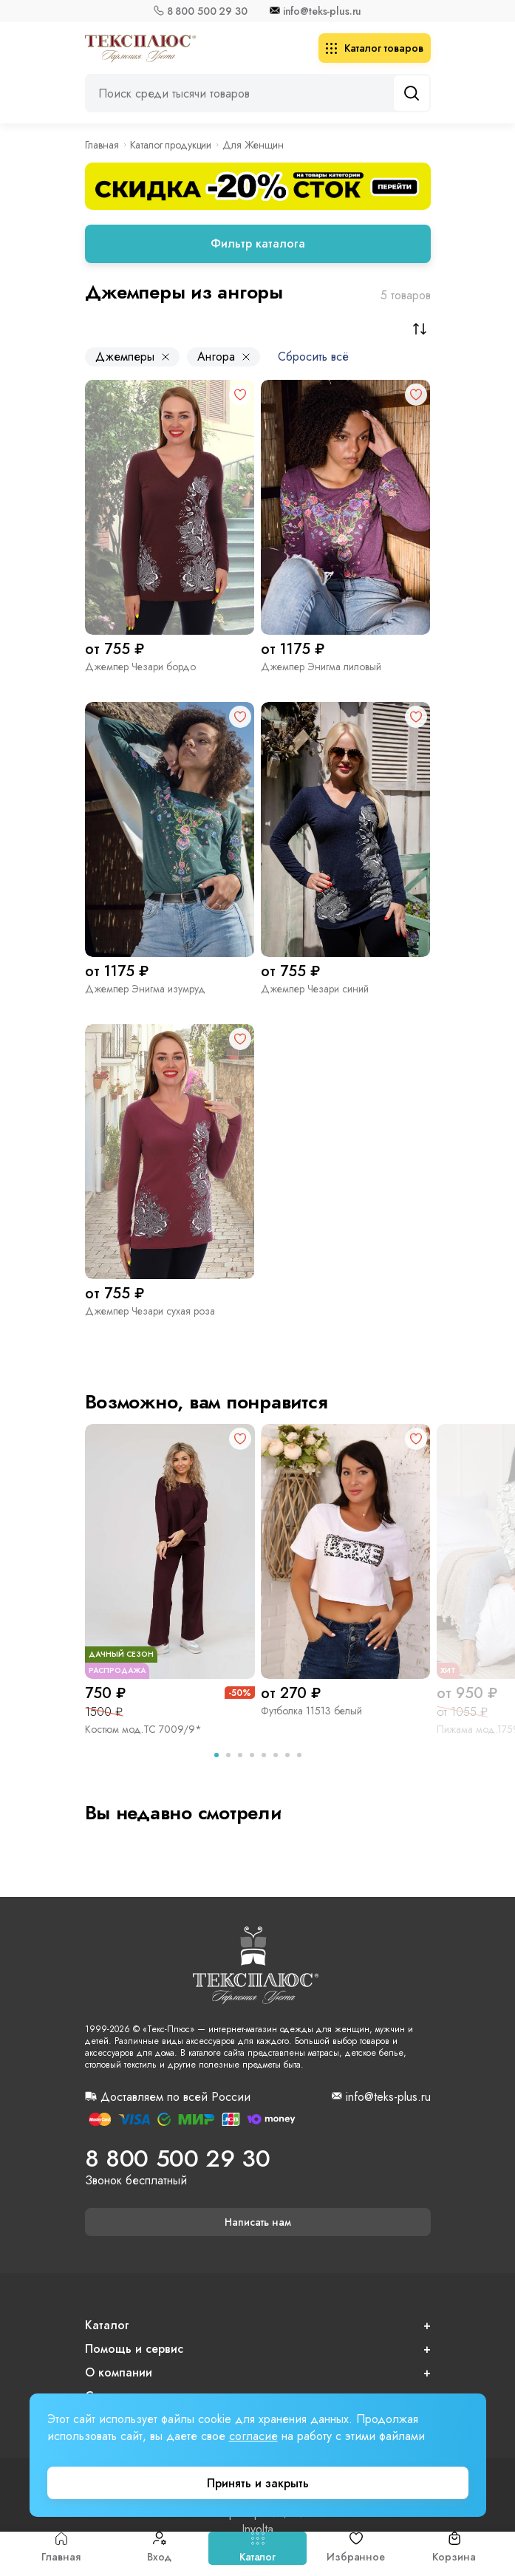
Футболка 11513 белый (311, 1710)
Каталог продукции (171, 144)
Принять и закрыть (258, 2483)
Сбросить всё (313, 356)
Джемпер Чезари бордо (140, 666)
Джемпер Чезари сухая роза (150, 1311)
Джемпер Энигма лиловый (321, 666)
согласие (253, 2435)
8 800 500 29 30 (207, 11)
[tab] (216, 1755)
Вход (159, 2548)
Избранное (356, 2548)
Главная (60, 2548)
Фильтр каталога (258, 243)
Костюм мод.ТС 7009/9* (143, 1729)
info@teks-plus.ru (322, 11)
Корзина (453, 2548)
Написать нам (258, 2222)
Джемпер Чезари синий (315, 988)
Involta (257, 2529)
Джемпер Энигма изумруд (145, 988)
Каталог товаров (374, 48)
